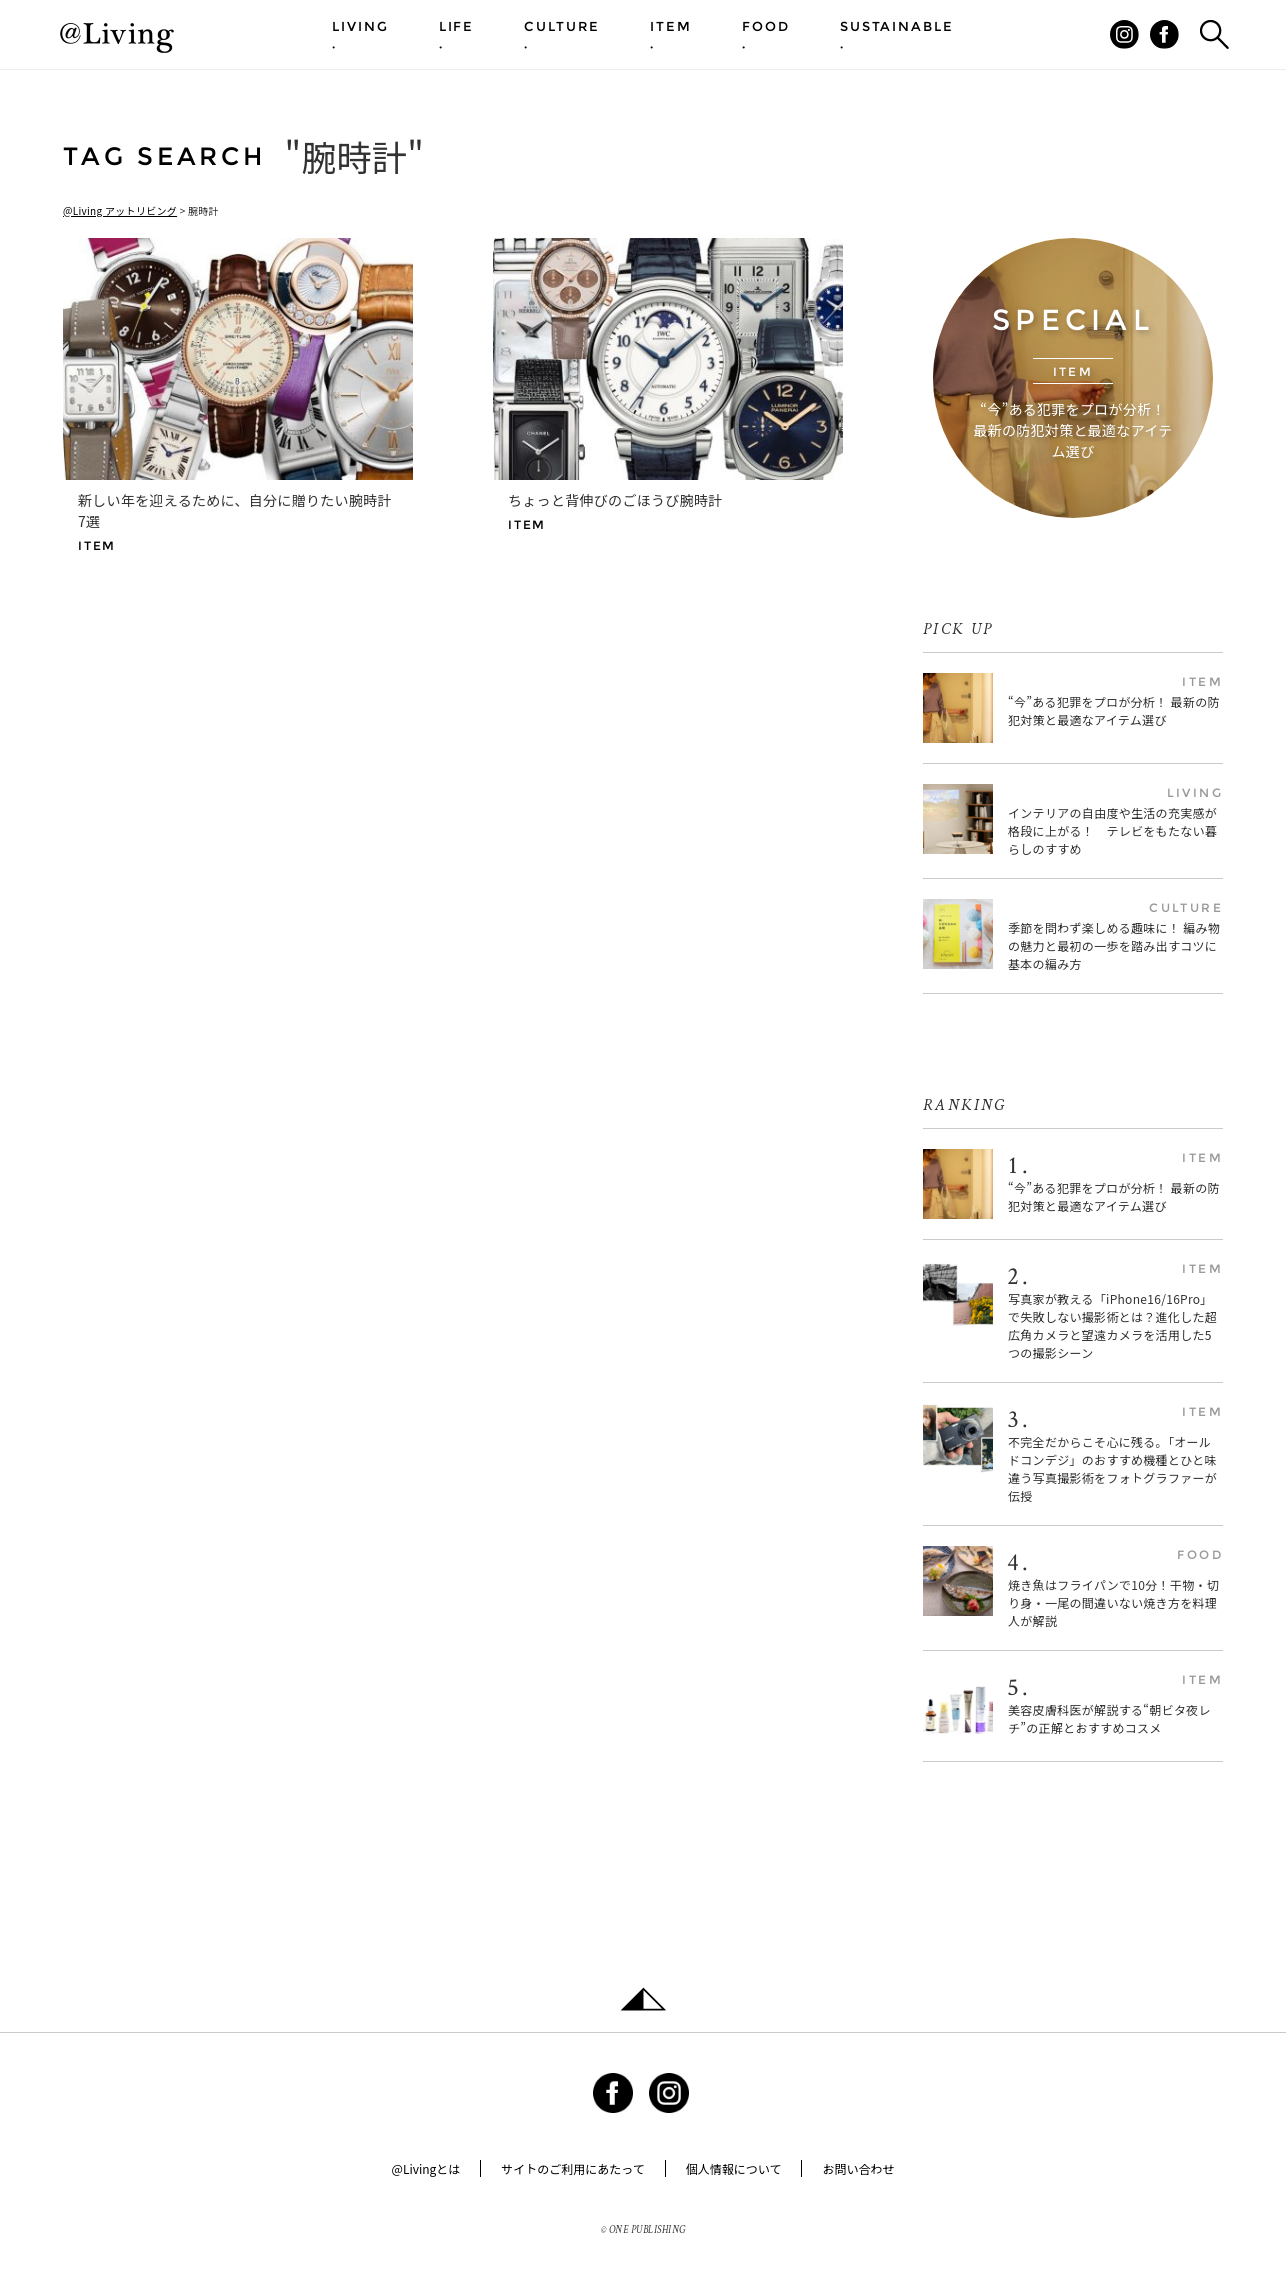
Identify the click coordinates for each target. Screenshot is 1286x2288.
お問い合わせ (858, 2168)
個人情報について (734, 2168)
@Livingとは (426, 2168)
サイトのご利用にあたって (572, 2168)
